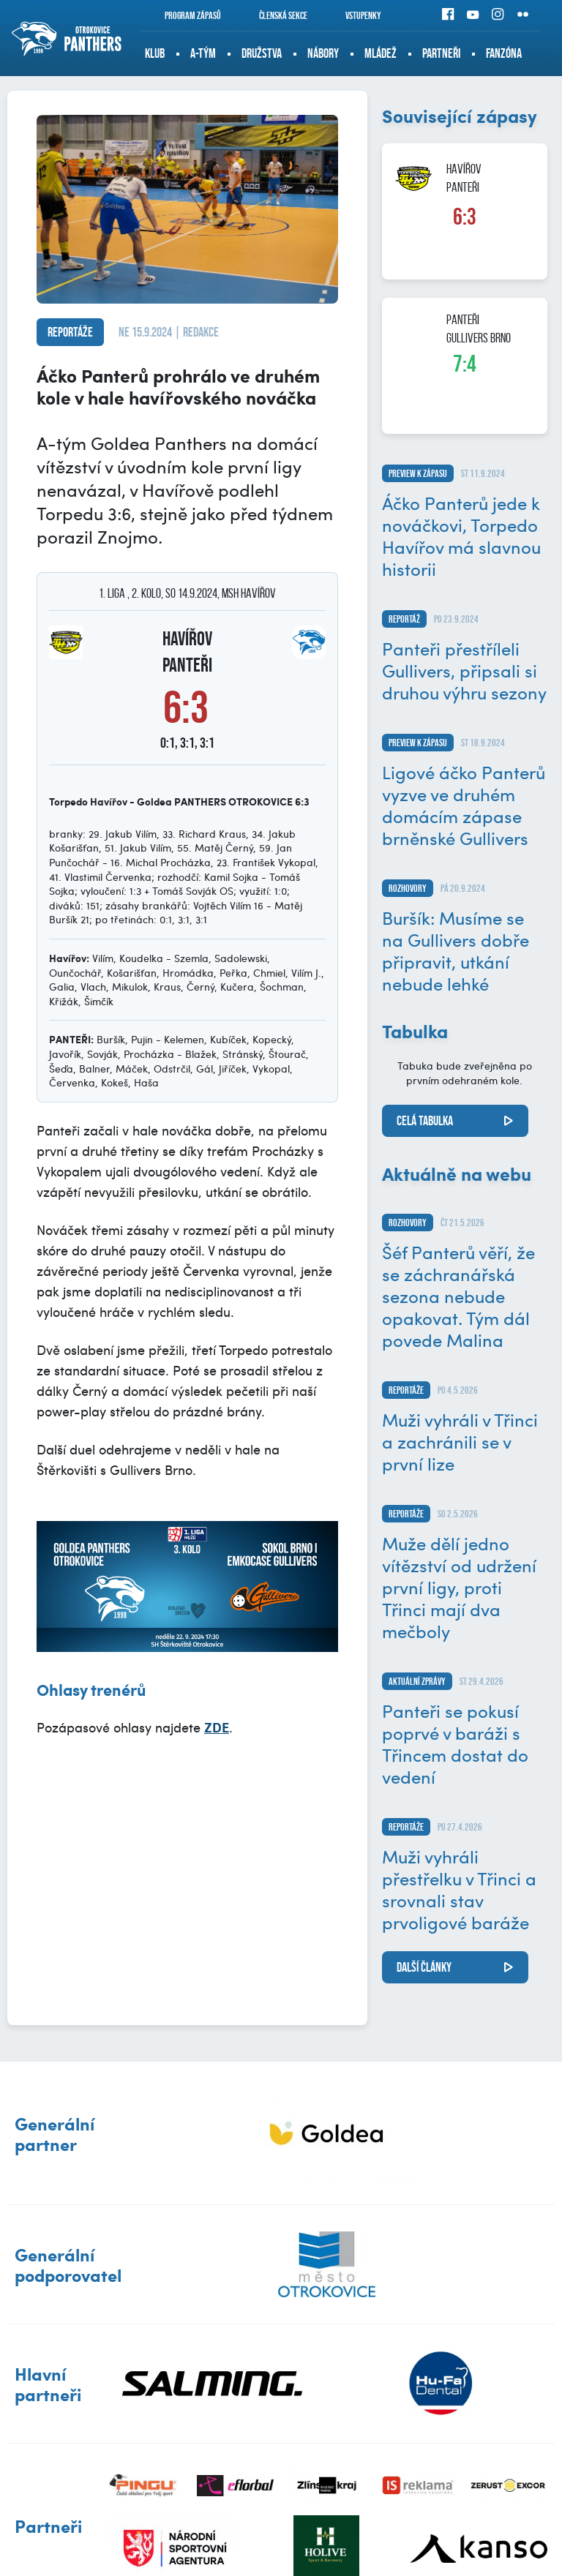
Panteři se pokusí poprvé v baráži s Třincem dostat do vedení (455, 1743)
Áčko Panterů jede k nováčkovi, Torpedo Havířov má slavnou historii (461, 535)
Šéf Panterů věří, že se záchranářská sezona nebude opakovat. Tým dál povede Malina (458, 1295)
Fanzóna (504, 53)
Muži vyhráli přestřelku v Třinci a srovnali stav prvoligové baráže (459, 1889)
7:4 (464, 363)
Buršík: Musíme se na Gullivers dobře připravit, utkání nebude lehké (455, 950)
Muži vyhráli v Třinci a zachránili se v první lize (460, 1441)
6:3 (464, 216)
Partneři (441, 53)
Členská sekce (273, 15)
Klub (155, 53)
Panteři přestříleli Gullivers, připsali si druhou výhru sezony (464, 670)
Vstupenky (353, 15)
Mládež (380, 53)
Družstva (261, 53)
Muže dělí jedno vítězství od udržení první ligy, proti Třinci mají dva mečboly (459, 1586)
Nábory (323, 53)
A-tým (203, 53)
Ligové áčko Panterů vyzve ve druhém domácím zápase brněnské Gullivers (463, 804)
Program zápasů (183, 15)
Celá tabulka (425, 1121)
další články (424, 1967)
